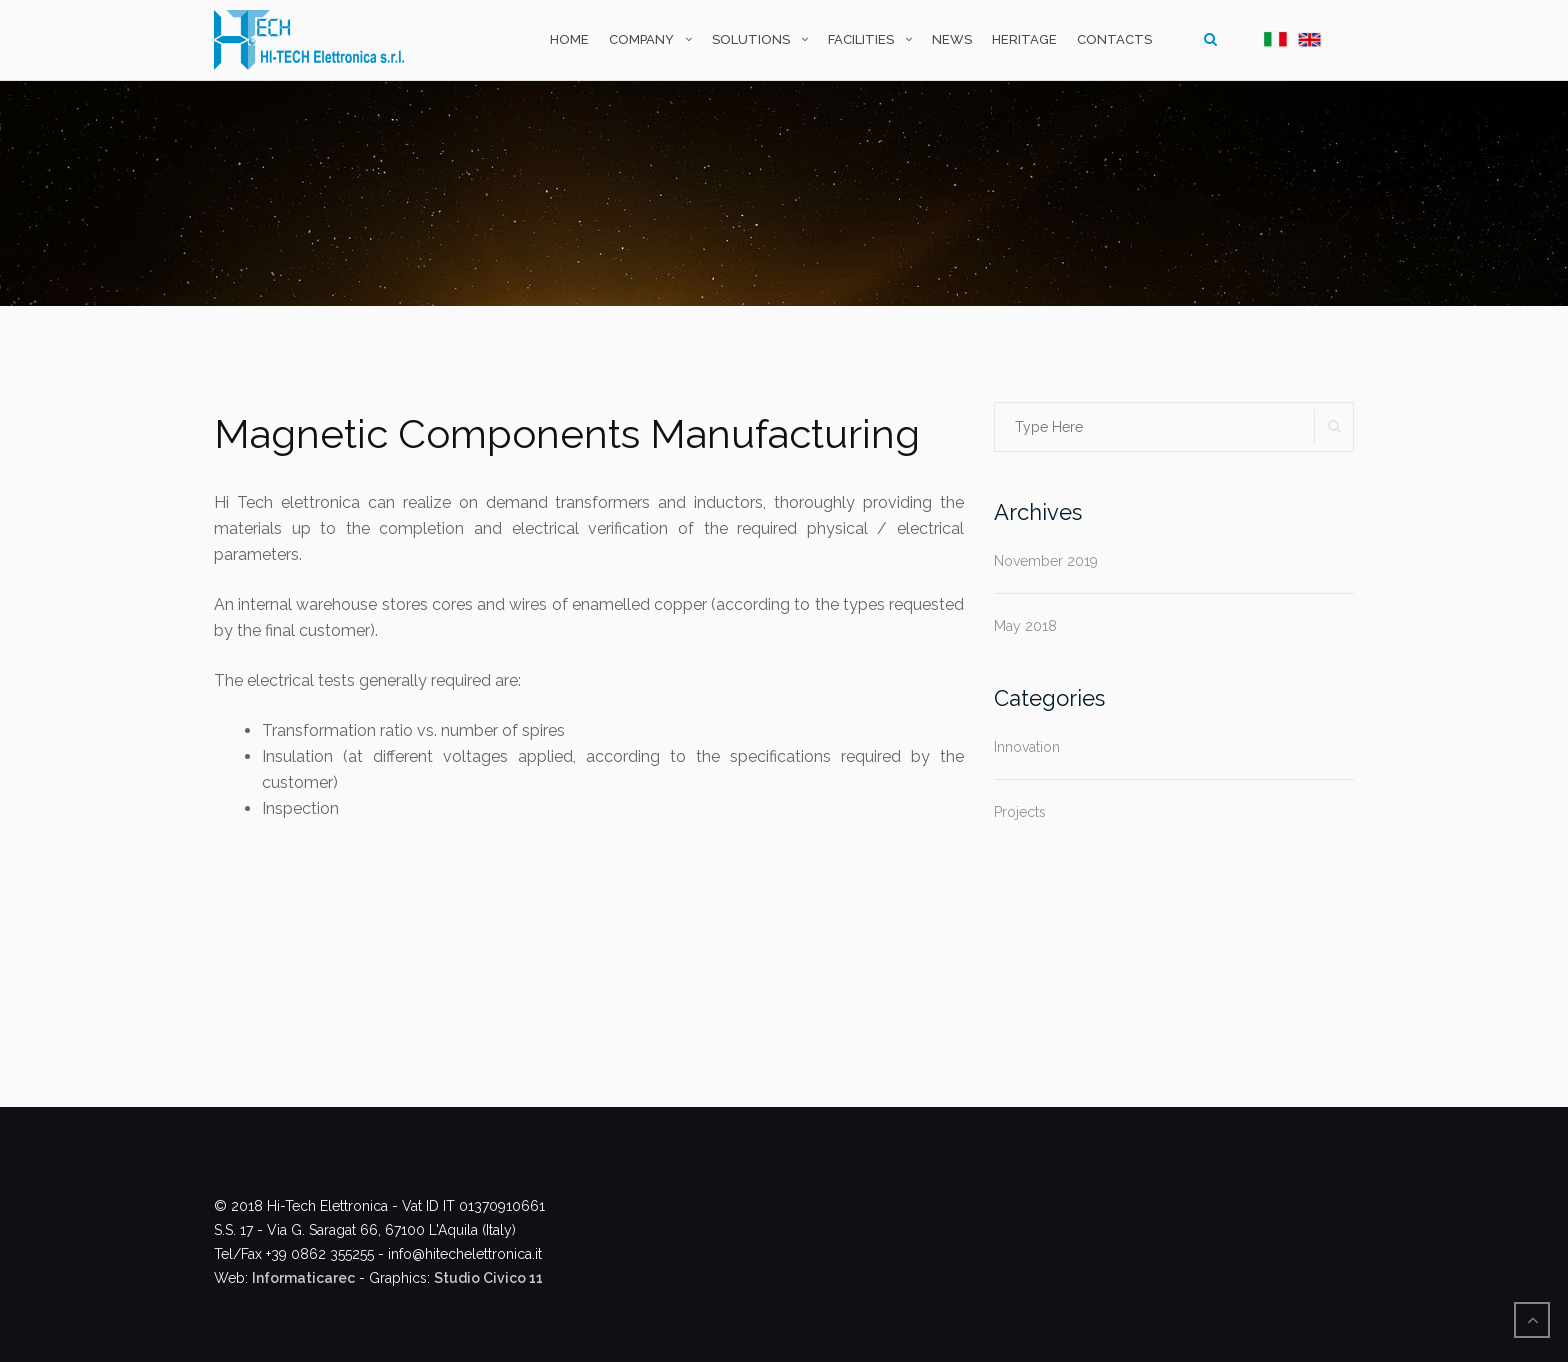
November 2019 (1046, 561)
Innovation (1027, 747)
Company (641, 39)
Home (569, 39)
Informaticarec (303, 1278)
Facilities (861, 39)
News (952, 39)
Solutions (751, 39)
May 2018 (1025, 626)
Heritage (1024, 39)
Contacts (1114, 39)
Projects (1020, 812)
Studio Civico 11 (488, 1278)
